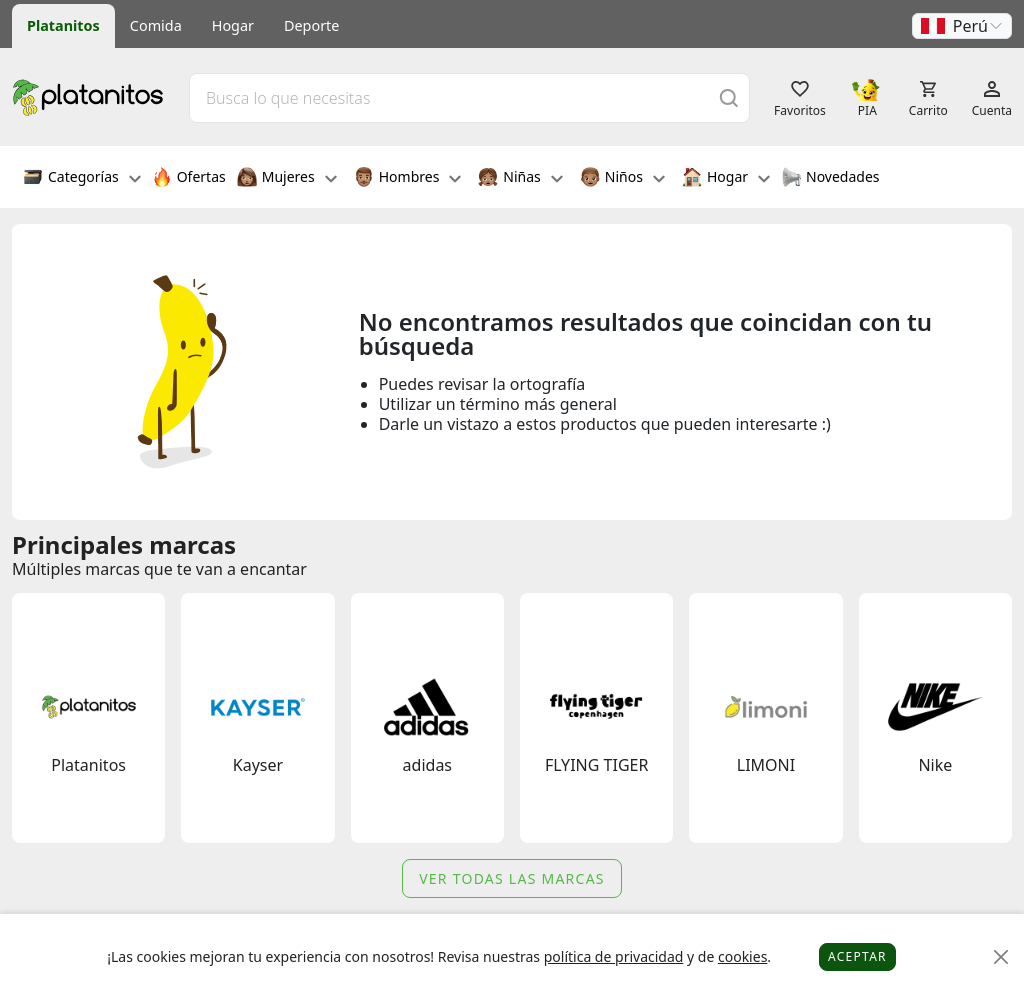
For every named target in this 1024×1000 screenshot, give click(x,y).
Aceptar (857, 956)
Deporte (311, 25)
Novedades (830, 179)
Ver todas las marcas (512, 878)
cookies (742, 956)
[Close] (1001, 957)
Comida (156, 25)
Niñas (520, 179)
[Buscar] (729, 97)
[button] (962, 26)
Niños (622, 179)
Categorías (82, 179)
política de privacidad (614, 956)
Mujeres (287, 179)
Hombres (408, 179)
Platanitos (63, 25)
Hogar (233, 25)
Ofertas (189, 179)
